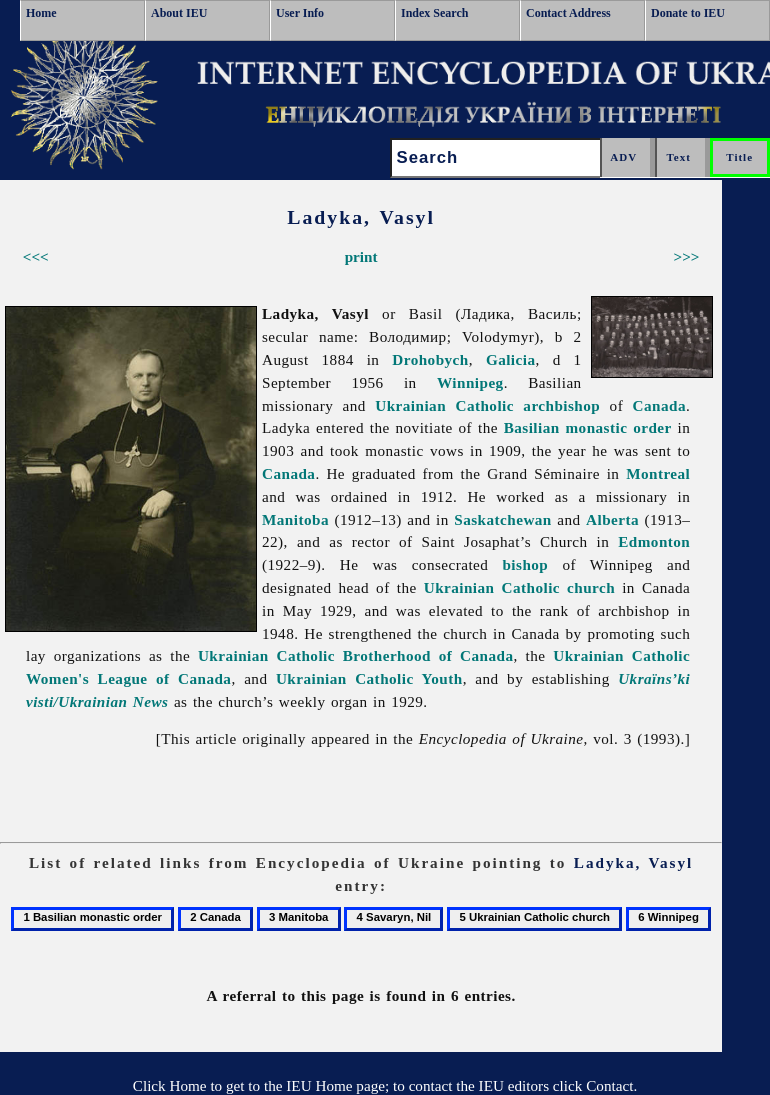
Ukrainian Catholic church (519, 587)
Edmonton (654, 541)
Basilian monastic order (588, 427)
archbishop (561, 405)
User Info (300, 13)
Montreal (658, 473)
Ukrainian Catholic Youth (369, 678)
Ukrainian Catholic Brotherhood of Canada (356, 655)
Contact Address (568, 13)
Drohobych (430, 359)
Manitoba (295, 519)
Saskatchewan (502, 519)
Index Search (434, 13)
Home (41, 13)
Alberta (612, 519)
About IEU (179, 13)
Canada (659, 405)
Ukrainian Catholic (444, 405)
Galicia (511, 359)
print (361, 256)
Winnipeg (470, 382)
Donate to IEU (688, 13)
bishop (525, 564)
